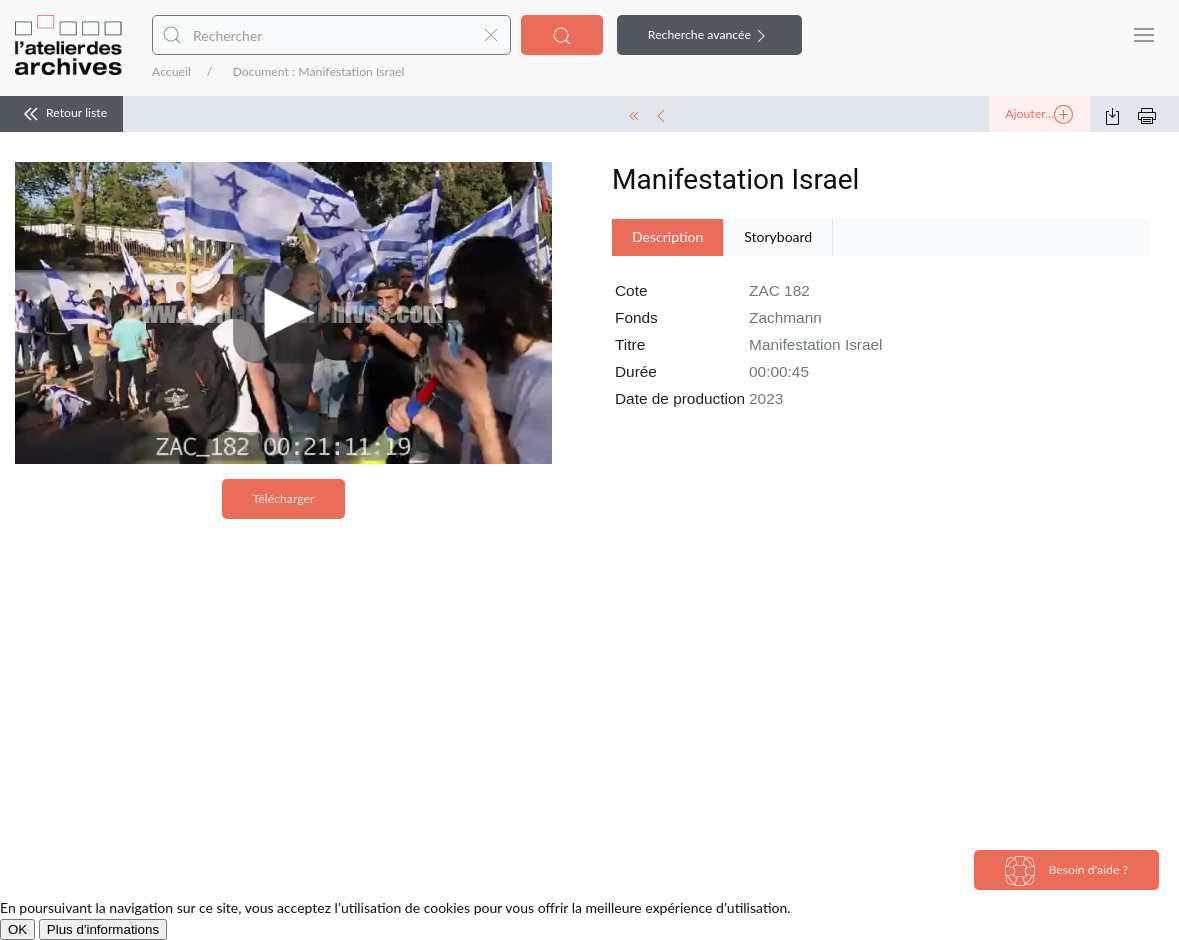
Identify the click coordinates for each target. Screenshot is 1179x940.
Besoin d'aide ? (1066, 871)
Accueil (171, 71)
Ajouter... (1039, 115)
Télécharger (284, 498)
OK (17, 929)
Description (667, 236)
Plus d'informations (103, 929)
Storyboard (778, 236)
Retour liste (61, 114)
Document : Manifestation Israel (318, 71)
